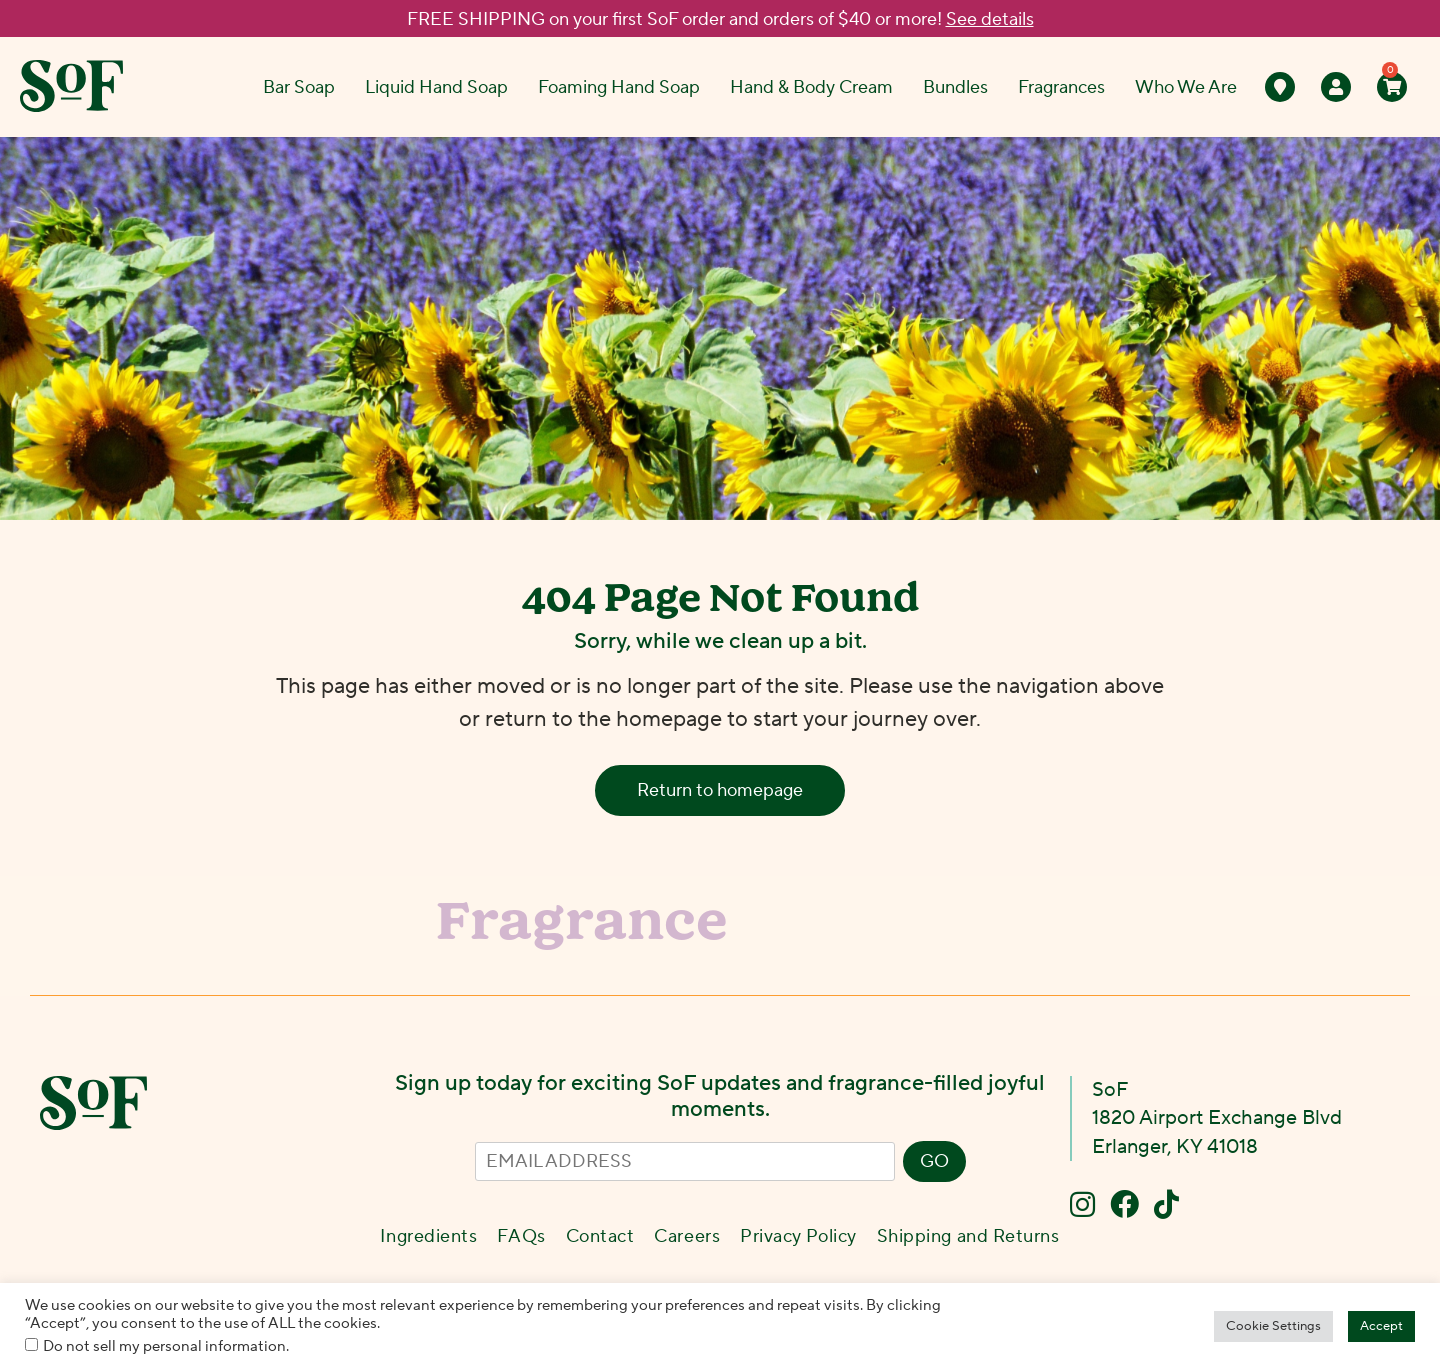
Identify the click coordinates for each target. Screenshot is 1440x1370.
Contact (600, 1236)
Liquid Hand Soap (436, 87)
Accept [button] (1381, 1326)
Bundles (955, 87)
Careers (687, 1236)
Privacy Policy (798, 1236)
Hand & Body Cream (811, 87)
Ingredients (428, 1236)
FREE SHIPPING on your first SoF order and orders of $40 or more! (720, 19)
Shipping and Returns (968, 1236)
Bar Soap (299, 87)
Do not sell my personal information (164, 1346)
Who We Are (1186, 87)
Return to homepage (720, 790)
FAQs (521, 1236)
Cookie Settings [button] (1273, 1326)
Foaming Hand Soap (619, 87)
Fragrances (1061, 87)
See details (990, 19)
